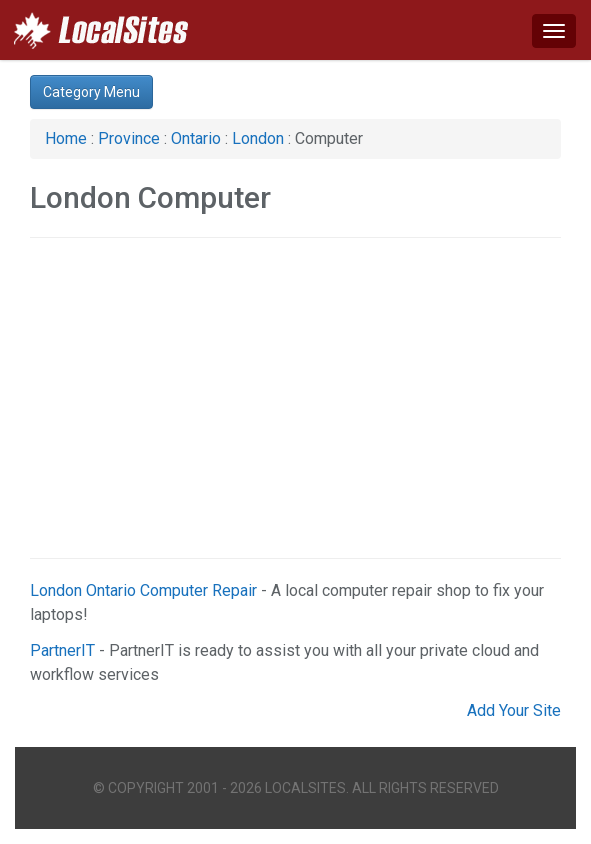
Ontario (196, 138)
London (260, 138)
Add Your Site (514, 710)
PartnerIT (62, 650)
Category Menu (91, 92)
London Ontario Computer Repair (143, 590)
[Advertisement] (295, 398)
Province (129, 138)
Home (66, 138)
